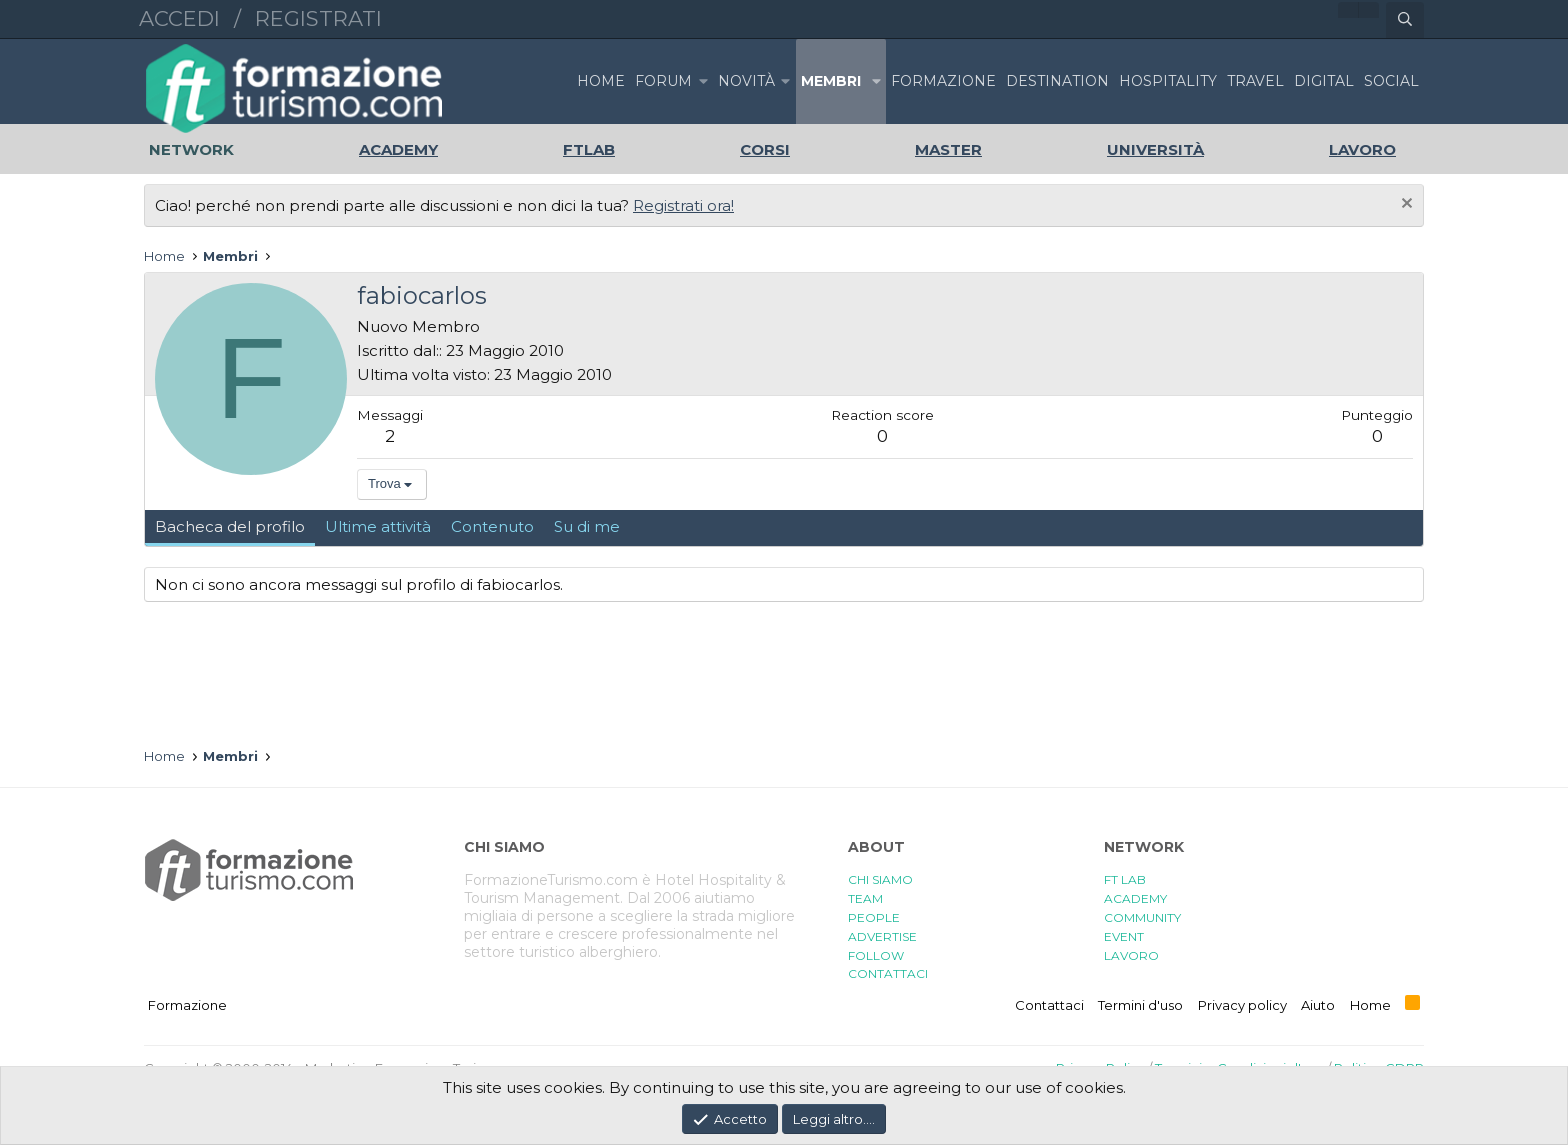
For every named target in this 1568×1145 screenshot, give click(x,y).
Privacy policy (1242, 1005)
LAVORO (1131, 955)
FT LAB (1125, 879)
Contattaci (1049, 1005)
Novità (746, 81)
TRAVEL (1255, 81)
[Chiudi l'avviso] (1404, 205)
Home (601, 81)
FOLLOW (876, 955)
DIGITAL (1324, 81)
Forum (663, 81)
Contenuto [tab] (492, 526)
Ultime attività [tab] (378, 526)
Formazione (187, 1005)
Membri (831, 81)
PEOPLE (874, 917)
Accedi (179, 18)
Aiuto (1318, 1005)
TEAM (865, 898)
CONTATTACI (888, 973)
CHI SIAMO (880, 879)
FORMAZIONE (943, 81)
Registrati (318, 18)
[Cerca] (1405, 20)
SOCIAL (1391, 81)
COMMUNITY (1142, 917)
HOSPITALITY (1168, 81)
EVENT (1124, 936)
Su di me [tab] (587, 526)
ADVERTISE (882, 936)
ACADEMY (1135, 898)
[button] (703, 81)
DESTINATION (1057, 81)
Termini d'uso (1140, 1005)
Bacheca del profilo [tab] (230, 526)
